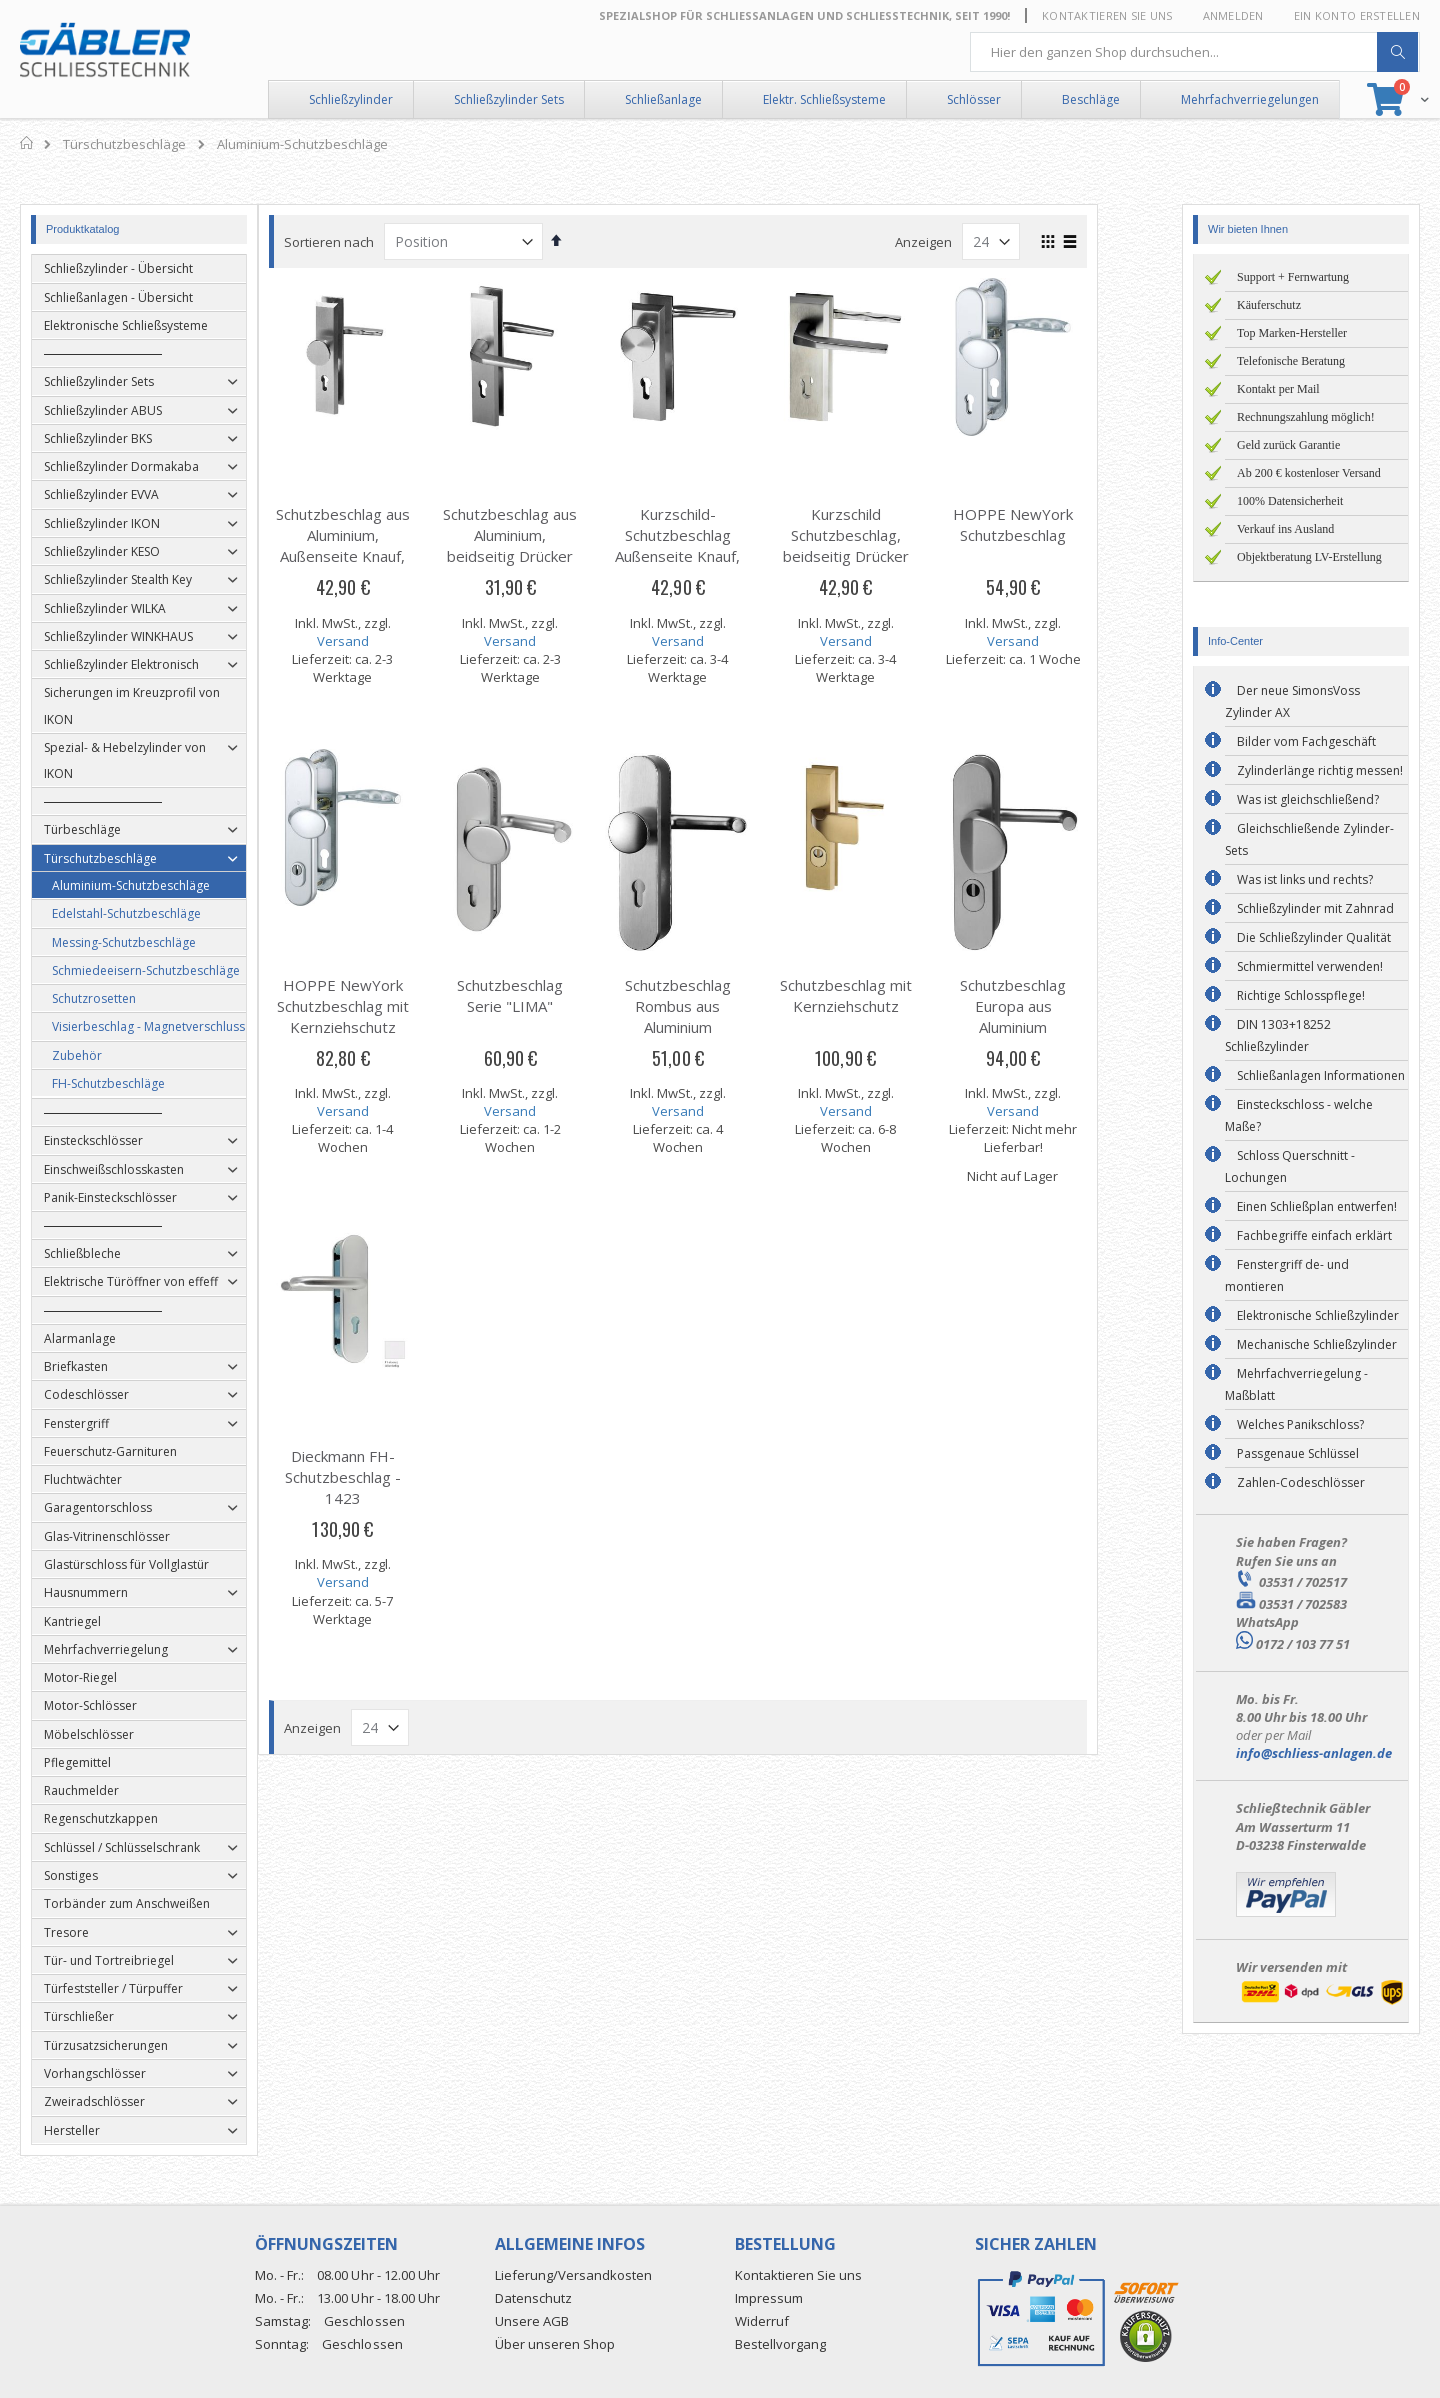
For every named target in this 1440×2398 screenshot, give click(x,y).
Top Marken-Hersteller (1292, 333)
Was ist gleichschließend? (1308, 799)
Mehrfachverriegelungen (1250, 99)
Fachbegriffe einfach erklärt (1314, 1235)
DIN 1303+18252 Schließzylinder (1278, 1035)
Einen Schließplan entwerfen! (1317, 1206)
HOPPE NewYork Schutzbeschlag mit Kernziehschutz (385, 1006)
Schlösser (974, 99)
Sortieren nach (371, 242)
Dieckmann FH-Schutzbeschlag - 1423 (385, 1477)
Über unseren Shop (555, 2344)
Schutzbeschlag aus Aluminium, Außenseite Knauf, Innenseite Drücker (385, 545)
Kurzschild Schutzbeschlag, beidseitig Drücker (888, 535)
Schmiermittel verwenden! (1310, 966)
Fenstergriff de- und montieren (1287, 1275)
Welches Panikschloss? (1300, 1424)
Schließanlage (663, 99)
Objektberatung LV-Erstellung (1309, 557)
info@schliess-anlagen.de (1314, 1753)
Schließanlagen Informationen (1321, 1075)
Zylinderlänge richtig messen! (1320, 770)
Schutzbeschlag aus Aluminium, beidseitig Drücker (552, 535)
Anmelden (1233, 15)
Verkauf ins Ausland (1285, 529)
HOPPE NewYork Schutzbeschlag (1055, 524)
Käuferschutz (1269, 305)
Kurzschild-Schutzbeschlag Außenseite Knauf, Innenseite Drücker (719, 545)
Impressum (769, 2298)
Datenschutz (533, 2298)
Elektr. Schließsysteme (824, 99)
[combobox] (1195, 52)
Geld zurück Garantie (1288, 445)
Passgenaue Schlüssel (1298, 1453)
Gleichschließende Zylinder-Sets (1309, 839)
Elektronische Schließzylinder (1318, 1315)
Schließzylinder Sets (509, 99)
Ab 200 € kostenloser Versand (1309, 473)
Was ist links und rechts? (1305, 879)
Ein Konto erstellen (1357, 15)
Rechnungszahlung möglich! (1306, 417)
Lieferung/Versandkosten (573, 2275)
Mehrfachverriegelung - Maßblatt (1296, 1384)
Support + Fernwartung (1293, 277)
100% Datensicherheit (1290, 501)
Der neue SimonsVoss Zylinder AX (1292, 701)
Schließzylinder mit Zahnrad (1315, 908)
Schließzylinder (351, 99)
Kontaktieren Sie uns (1107, 15)
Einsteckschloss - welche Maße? (1299, 1115)
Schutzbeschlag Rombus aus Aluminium (720, 1006)
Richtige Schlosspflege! (1301, 995)
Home (27, 143)
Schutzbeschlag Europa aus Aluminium (1055, 1006)
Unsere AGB (532, 2321)
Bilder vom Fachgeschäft (1306, 741)
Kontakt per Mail (1278, 389)
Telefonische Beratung (1291, 361)
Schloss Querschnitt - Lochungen (1290, 1166)
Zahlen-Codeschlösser (1301, 1482)
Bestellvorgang (780, 2344)
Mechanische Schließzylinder (1317, 1344)
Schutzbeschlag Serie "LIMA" (552, 995)
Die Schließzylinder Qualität (1314, 937)
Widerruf (762, 2321)
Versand (385, 641)
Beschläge (1091, 99)
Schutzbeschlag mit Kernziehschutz (888, 995)
